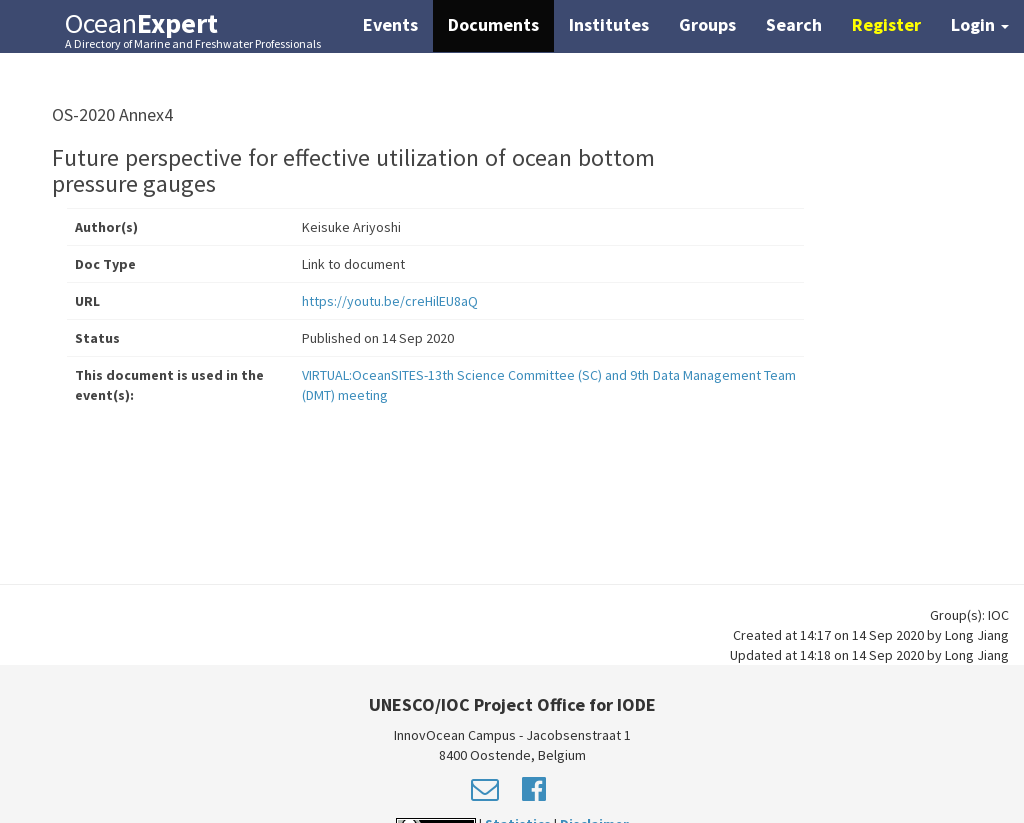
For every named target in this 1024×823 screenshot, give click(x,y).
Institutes (609, 24)
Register (886, 24)
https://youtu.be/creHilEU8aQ (390, 301)
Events (390, 24)
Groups (707, 24)
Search (794, 24)
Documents (493, 24)
